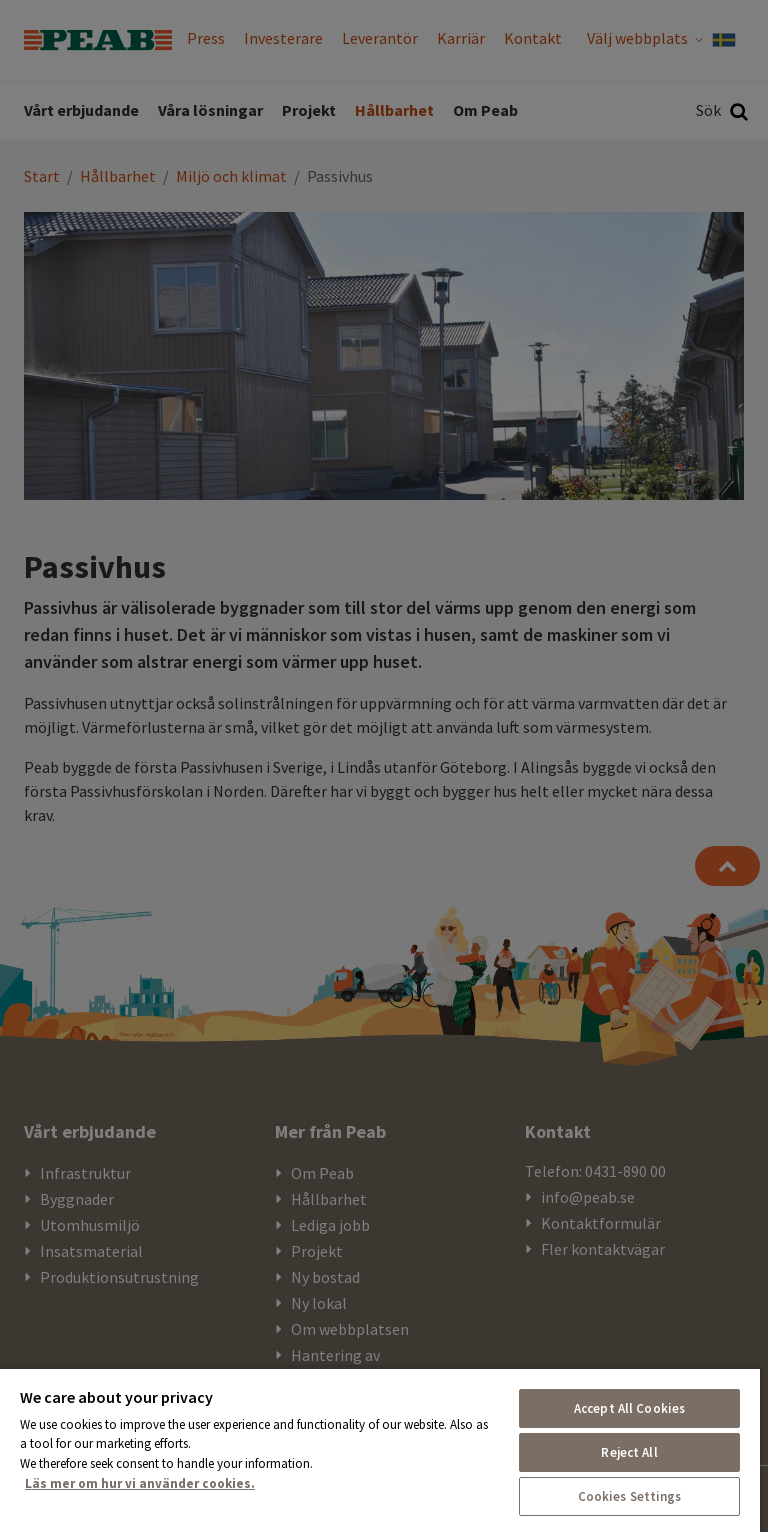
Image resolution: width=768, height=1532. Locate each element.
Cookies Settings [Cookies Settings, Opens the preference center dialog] (630, 1496)
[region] (380, 1449)
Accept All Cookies (629, 1408)
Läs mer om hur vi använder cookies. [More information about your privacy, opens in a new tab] (140, 1483)
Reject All (629, 1452)
